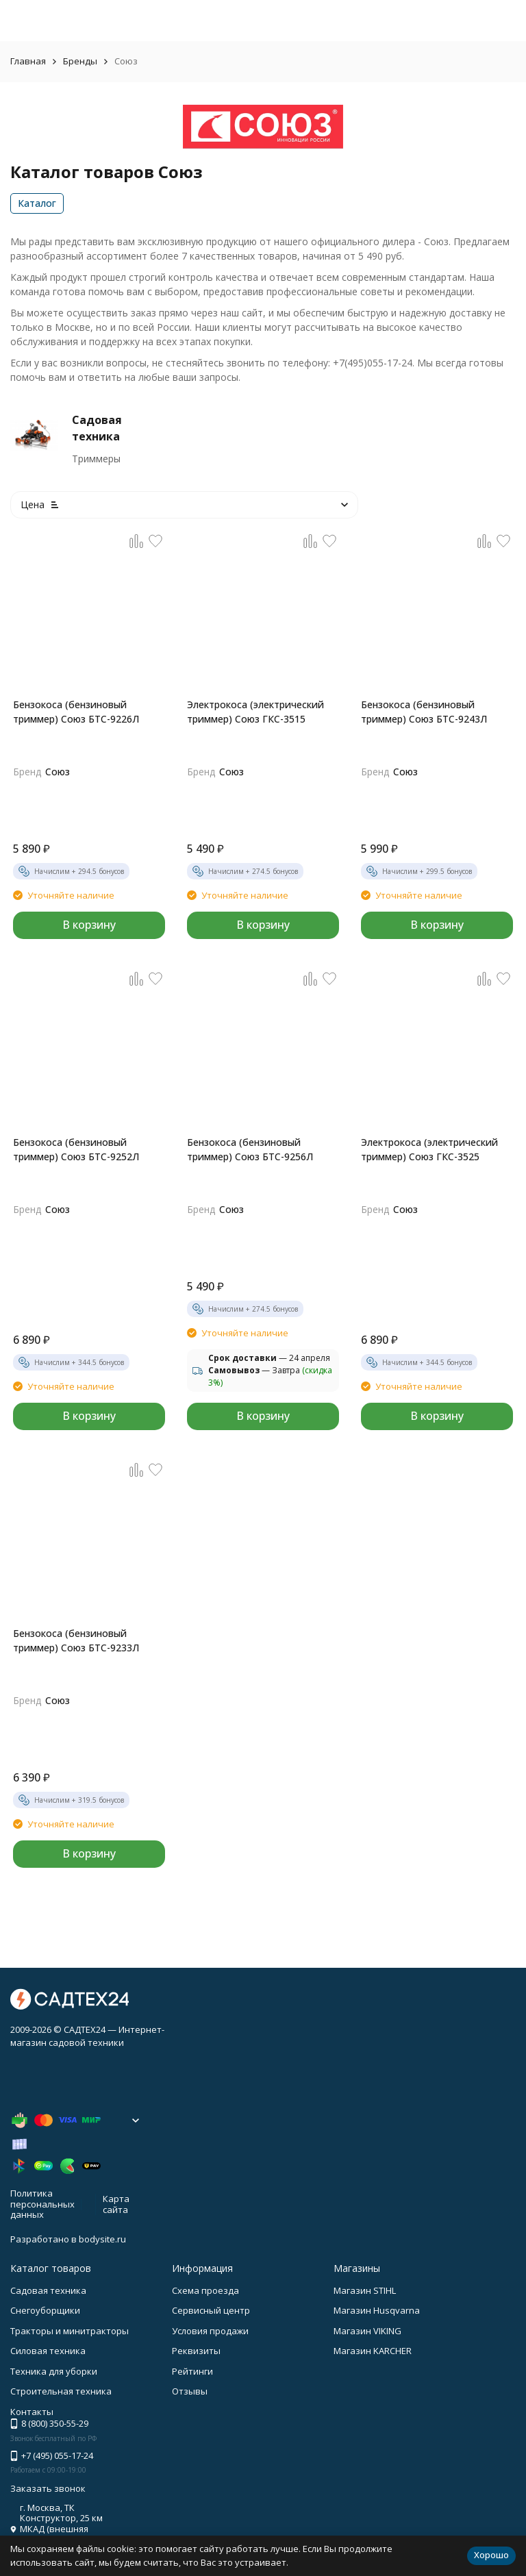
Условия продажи (210, 2331)
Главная (28, 61)
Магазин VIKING (367, 2331)
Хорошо (491, 2555)
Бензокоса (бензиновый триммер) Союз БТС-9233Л (76, 1640)
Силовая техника (48, 2350)
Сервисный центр (211, 2310)
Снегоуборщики (45, 2310)
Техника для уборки (53, 2371)
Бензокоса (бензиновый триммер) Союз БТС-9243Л (424, 711)
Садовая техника (48, 2290)
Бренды (80, 61)
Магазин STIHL (365, 2290)
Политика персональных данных (42, 2204)
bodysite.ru (102, 2239)
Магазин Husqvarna (377, 2310)
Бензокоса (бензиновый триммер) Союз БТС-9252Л (76, 1149)
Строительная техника (61, 2391)
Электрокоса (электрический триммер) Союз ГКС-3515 (255, 711)
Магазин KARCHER (373, 2350)
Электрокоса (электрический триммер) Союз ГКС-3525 (429, 1149)
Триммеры (96, 458)
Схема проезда (205, 2290)
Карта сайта (116, 2204)
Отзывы (190, 2391)
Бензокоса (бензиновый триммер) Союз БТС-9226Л (76, 711)
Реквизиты (196, 2350)
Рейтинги (192, 2371)
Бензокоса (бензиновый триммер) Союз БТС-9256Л (250, 1149)
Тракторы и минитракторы (69, 2331)
